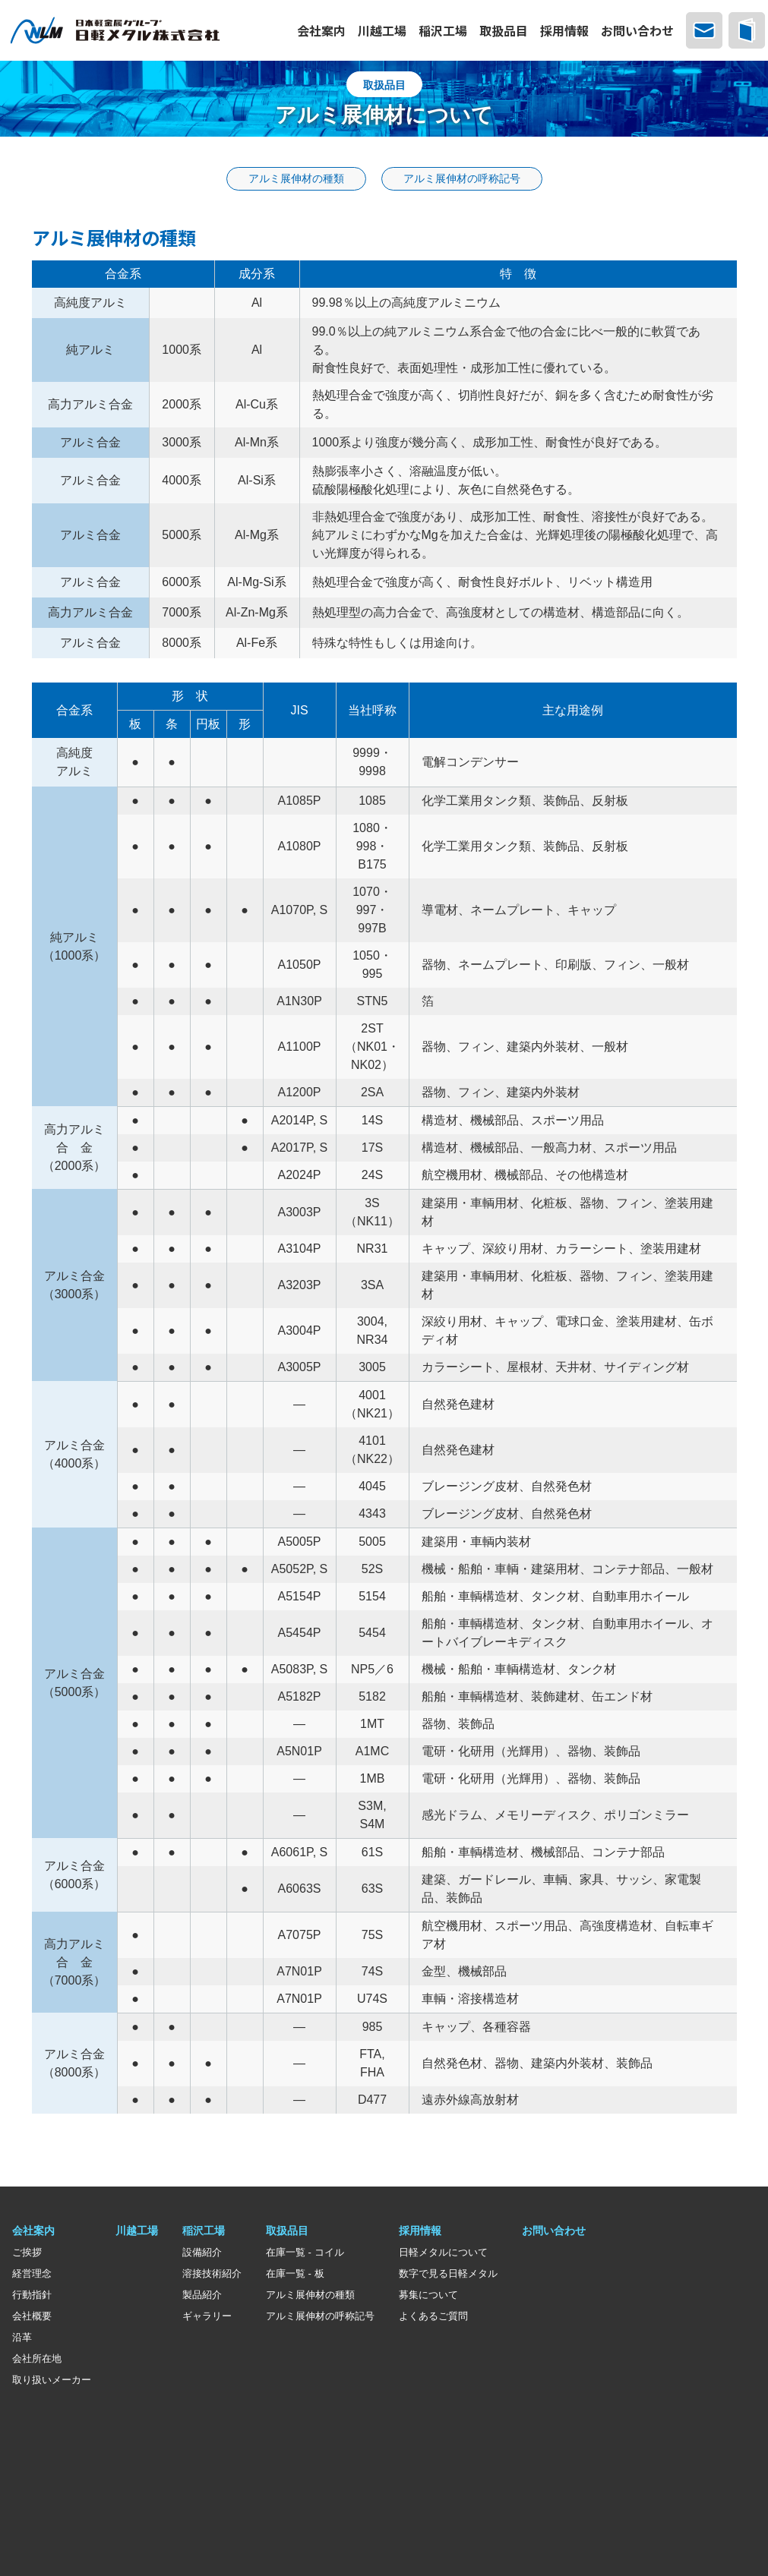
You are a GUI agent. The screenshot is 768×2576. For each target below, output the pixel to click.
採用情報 (420, 2233)
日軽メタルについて (443, 2254)
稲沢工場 (203, 2233)
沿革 (22, 2339)
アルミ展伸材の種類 (310, 2297)
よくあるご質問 (433, 2318)
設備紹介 (202, 2254)
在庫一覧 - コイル (305, 2254)
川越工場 (136, 2233)
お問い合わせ (554, 2233)
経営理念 (32, 2275)
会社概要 (32, 2318)
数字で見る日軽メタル (448, 2275)
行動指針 (32, 2297)
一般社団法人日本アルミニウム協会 (97, 2447)
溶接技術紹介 (212, 2275)
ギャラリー (207, 2318)
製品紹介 (202, 2297)
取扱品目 (287, 2233)
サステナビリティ (54, 2495)
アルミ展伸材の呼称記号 (320, 2318)
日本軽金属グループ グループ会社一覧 (105, 2423)
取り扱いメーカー (51, 2382)
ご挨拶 (27, 2254)
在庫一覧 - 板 (295, 2275)
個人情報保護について (65, 2471)
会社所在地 (37, 2360)
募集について (428, 2297)
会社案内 (33, 2233)
